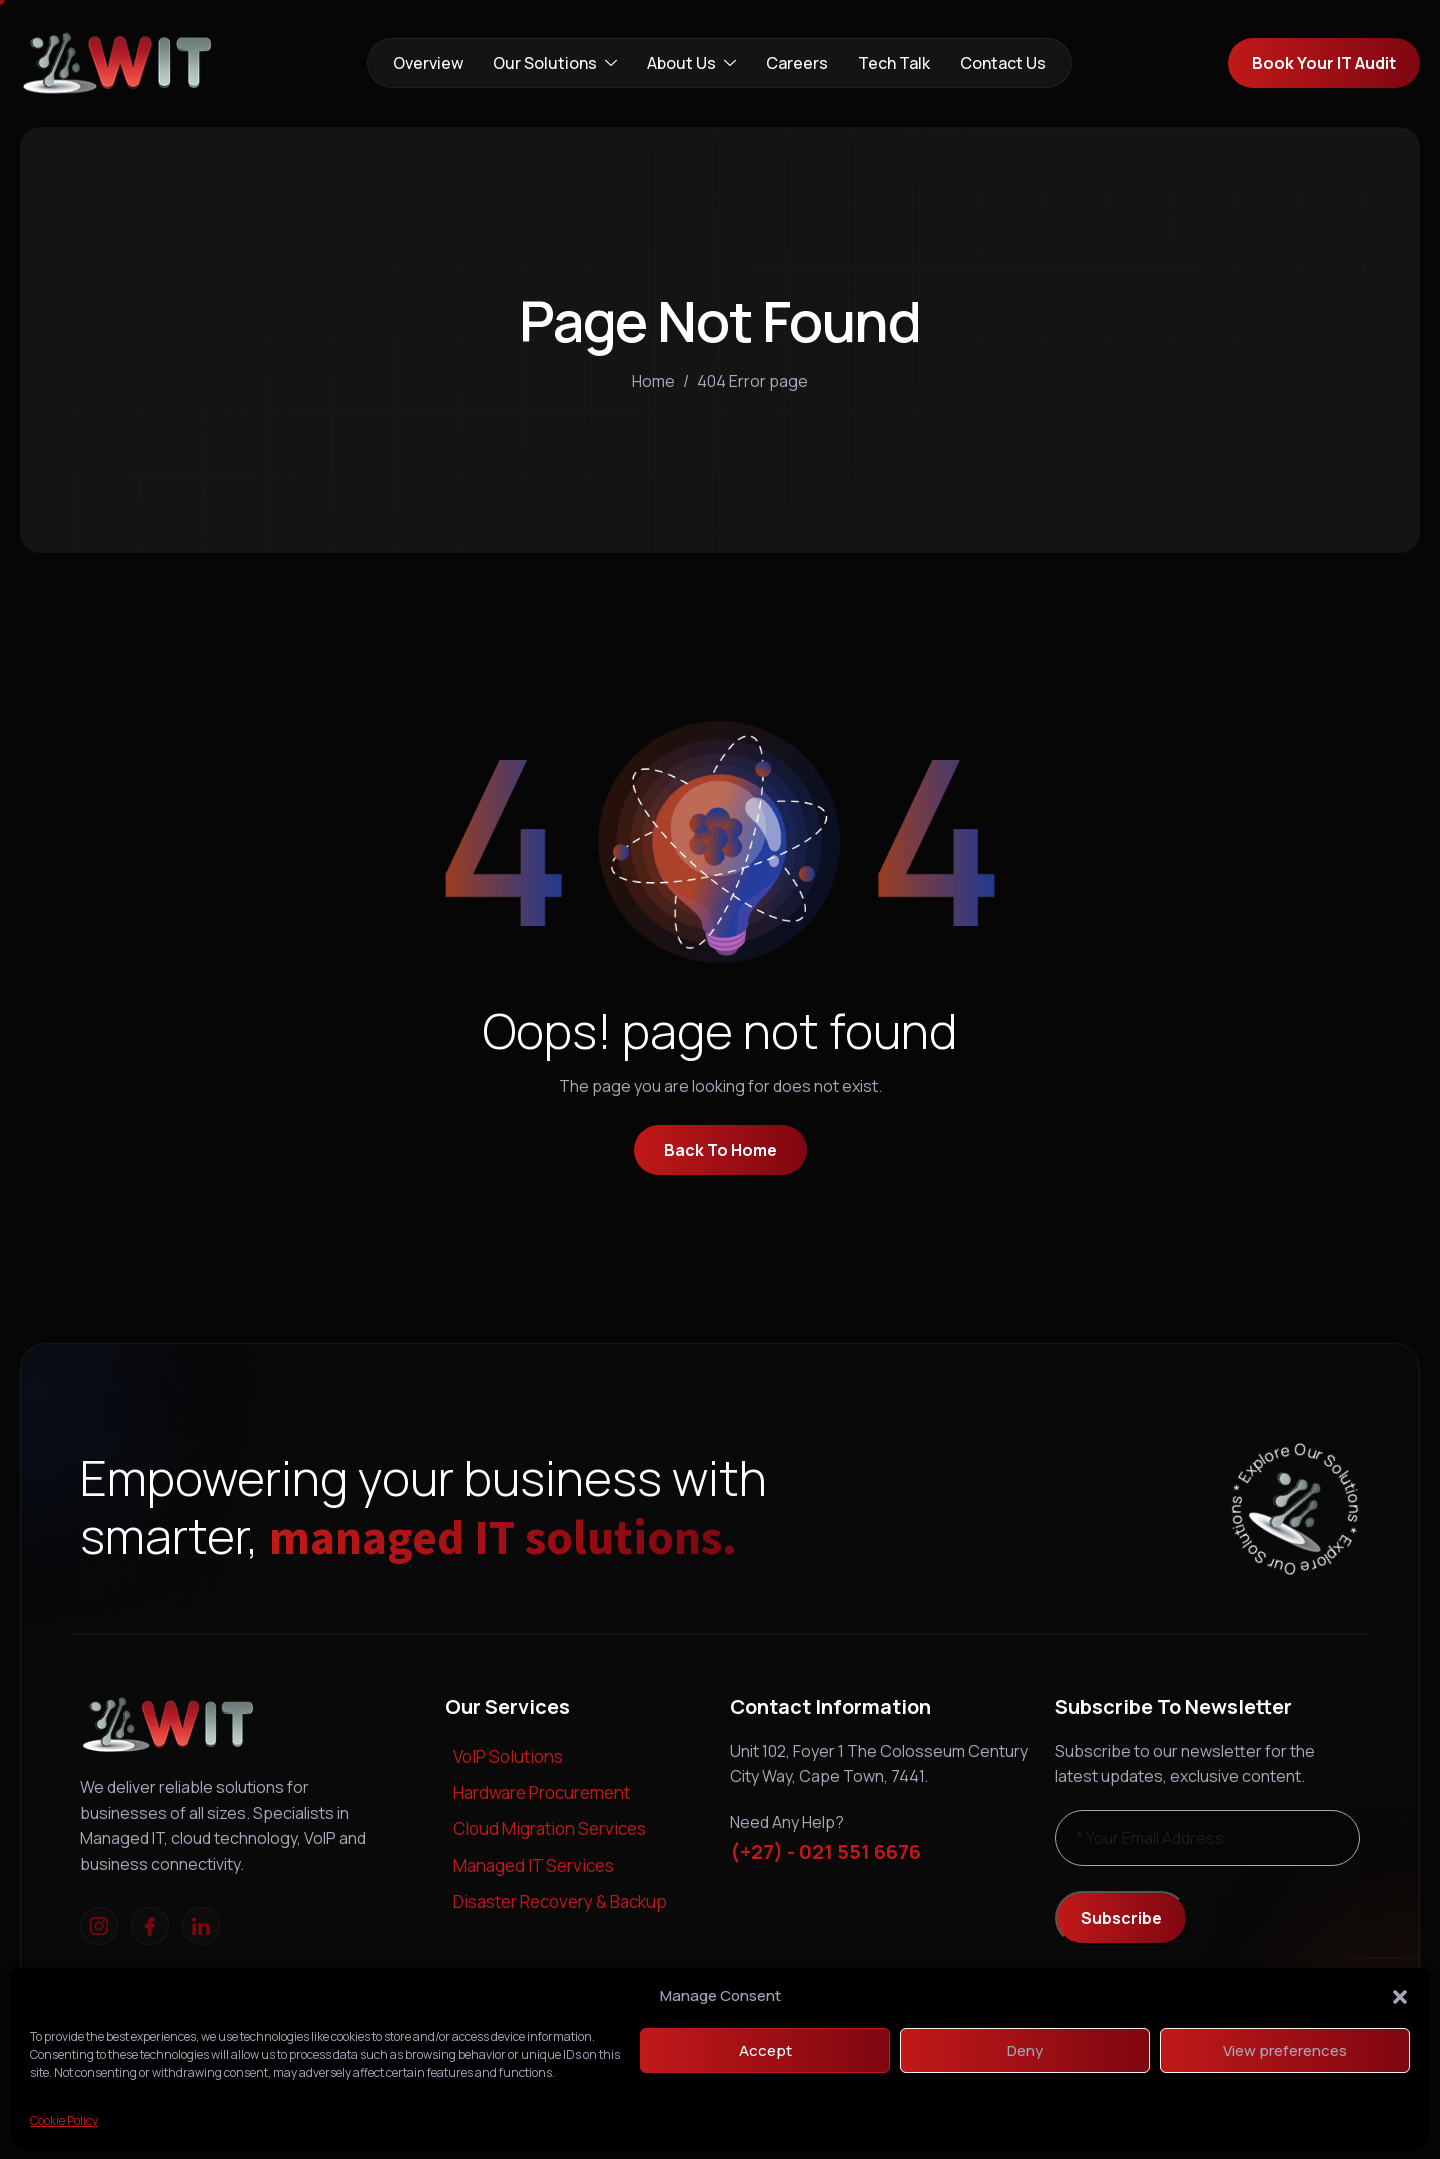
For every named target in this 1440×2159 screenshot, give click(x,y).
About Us (691, 63)
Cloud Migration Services (549, 1828)
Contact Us (1003, 63)
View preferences (1285, 2050)
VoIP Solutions (508, 1756)
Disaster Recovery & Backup (560, 1901)
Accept (765, 2050)
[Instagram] (99, 1926)
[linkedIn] (201, 1926)
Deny (1025, 2050)
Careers (797, 63)
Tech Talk (894, 63)
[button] (1400, 1996)
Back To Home (720, 1150)
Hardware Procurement (541, 1792)
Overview (428, 63)
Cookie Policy (64, 2120)
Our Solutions (555, 63)
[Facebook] (150, 1926)
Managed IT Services (533, 1865)
